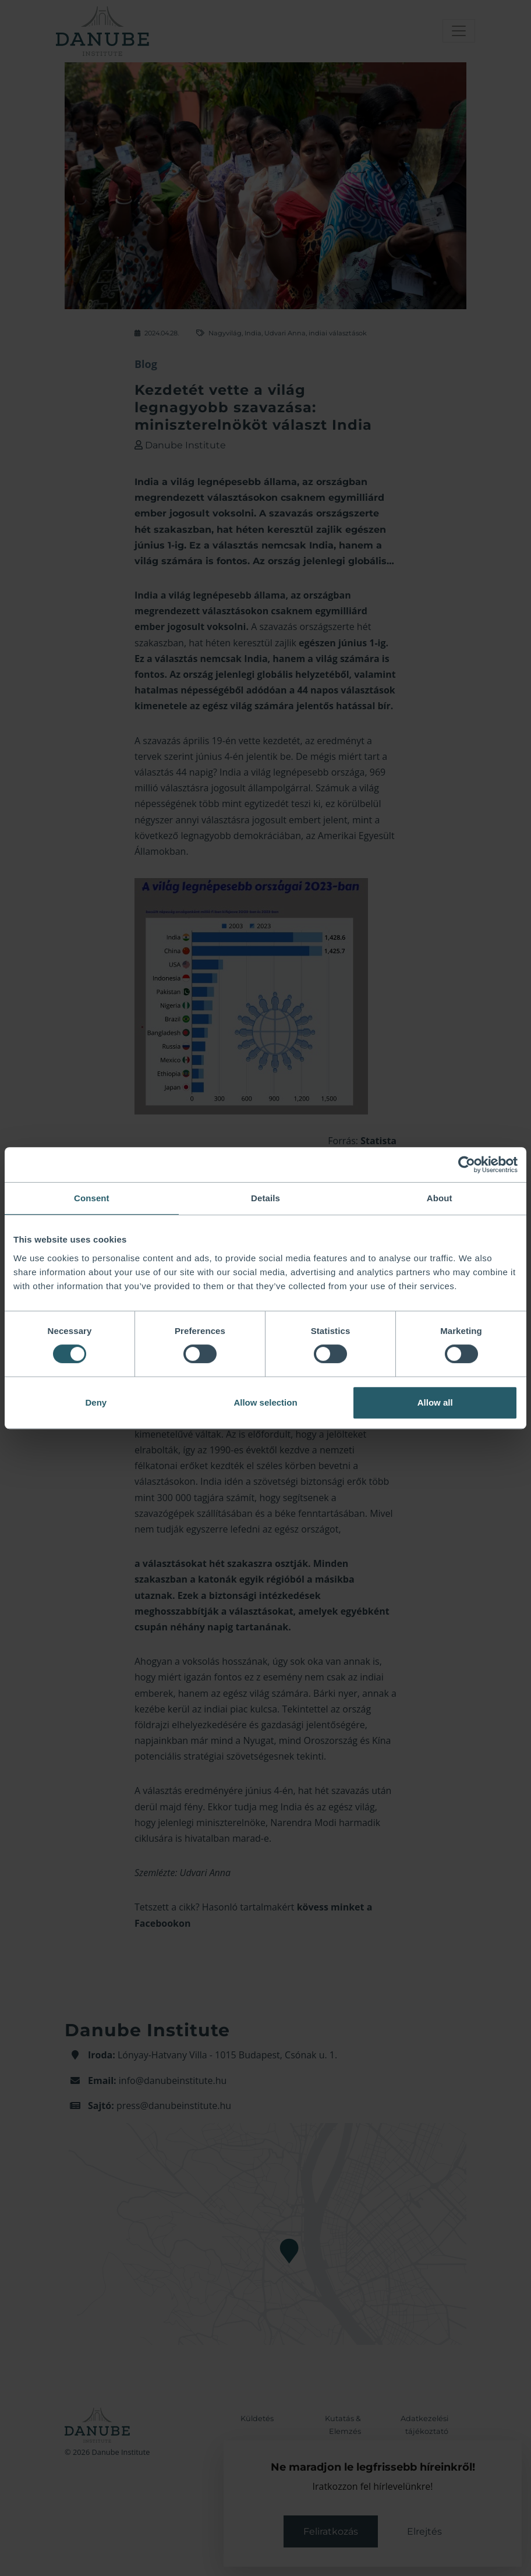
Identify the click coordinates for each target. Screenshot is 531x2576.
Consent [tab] (91, 1198)
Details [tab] (265, 1198)
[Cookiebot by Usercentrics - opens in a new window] (467, 1164)
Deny (96, 1402)
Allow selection (265, 1402)
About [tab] (439, 1198)
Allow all (435, 1402)
